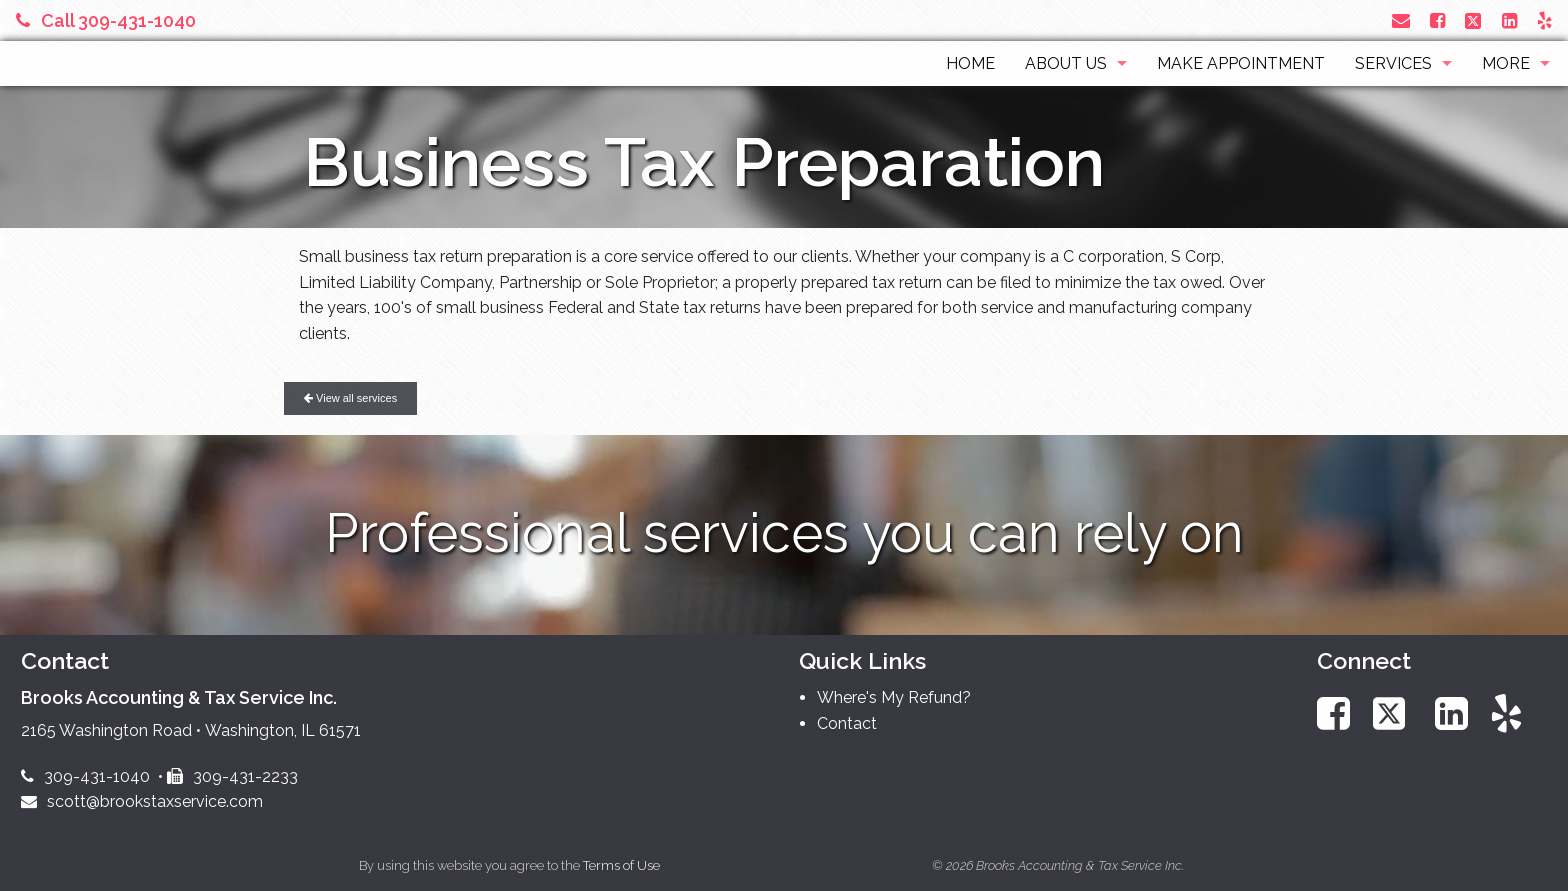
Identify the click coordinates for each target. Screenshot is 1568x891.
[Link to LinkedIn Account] (1509, 20)
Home (970, 63)
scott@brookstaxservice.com (142, 801)
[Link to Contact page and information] (1401, 20)
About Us (1066, 63)
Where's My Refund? (894, 697)
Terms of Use (621, 865)
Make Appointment (1241, 63)
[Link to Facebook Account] (1437, 20)
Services (1393, 63)
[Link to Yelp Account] (1544, 20)
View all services (350, 398)
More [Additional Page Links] (1506, 63)
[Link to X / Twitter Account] (1475, 20)
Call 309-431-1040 (106, 20)
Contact (847, 723)
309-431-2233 (232, 776)
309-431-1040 (85, 776)
